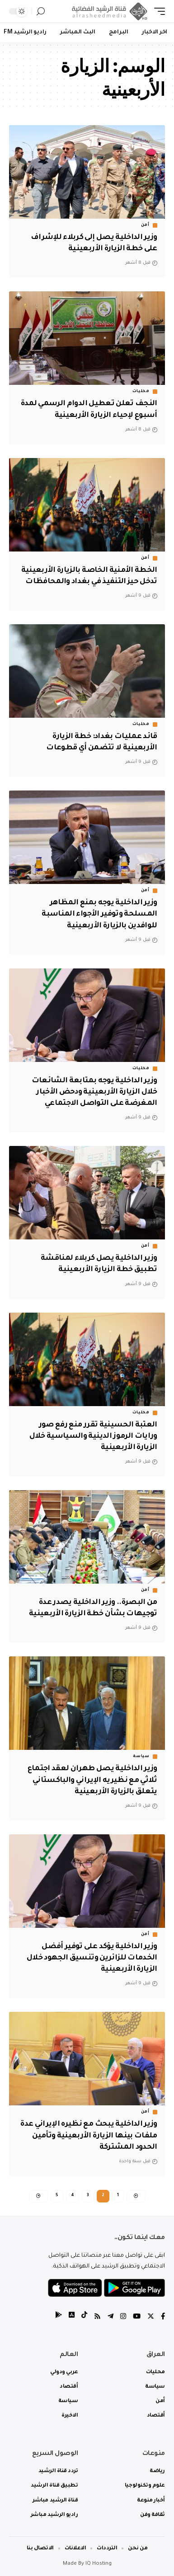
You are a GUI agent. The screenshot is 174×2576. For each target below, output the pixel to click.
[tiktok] (84, 2317)
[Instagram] (123, 2317)
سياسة (141, 1756)
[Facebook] (163, 2317)
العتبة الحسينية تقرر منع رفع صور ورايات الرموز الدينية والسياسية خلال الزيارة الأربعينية (93, 1436)
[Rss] (97, 2317)
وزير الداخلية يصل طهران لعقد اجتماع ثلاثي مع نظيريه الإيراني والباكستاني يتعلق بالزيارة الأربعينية (92, 1780)
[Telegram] (110, 2317)
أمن (145, 225)
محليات (141, 391)
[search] (40, 12)
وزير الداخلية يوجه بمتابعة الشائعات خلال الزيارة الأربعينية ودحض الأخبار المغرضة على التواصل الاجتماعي (94, 1092)
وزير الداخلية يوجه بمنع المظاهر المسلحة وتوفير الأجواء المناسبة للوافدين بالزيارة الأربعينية (99, 914)
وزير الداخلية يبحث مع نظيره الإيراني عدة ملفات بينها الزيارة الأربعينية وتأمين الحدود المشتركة (88, 2135)
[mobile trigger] (157, 11)
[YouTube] (137, 2317)
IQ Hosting (98, 2564)
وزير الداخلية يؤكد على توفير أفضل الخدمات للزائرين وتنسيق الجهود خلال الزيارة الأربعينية (92, 1958)
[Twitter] (150, 2317)
